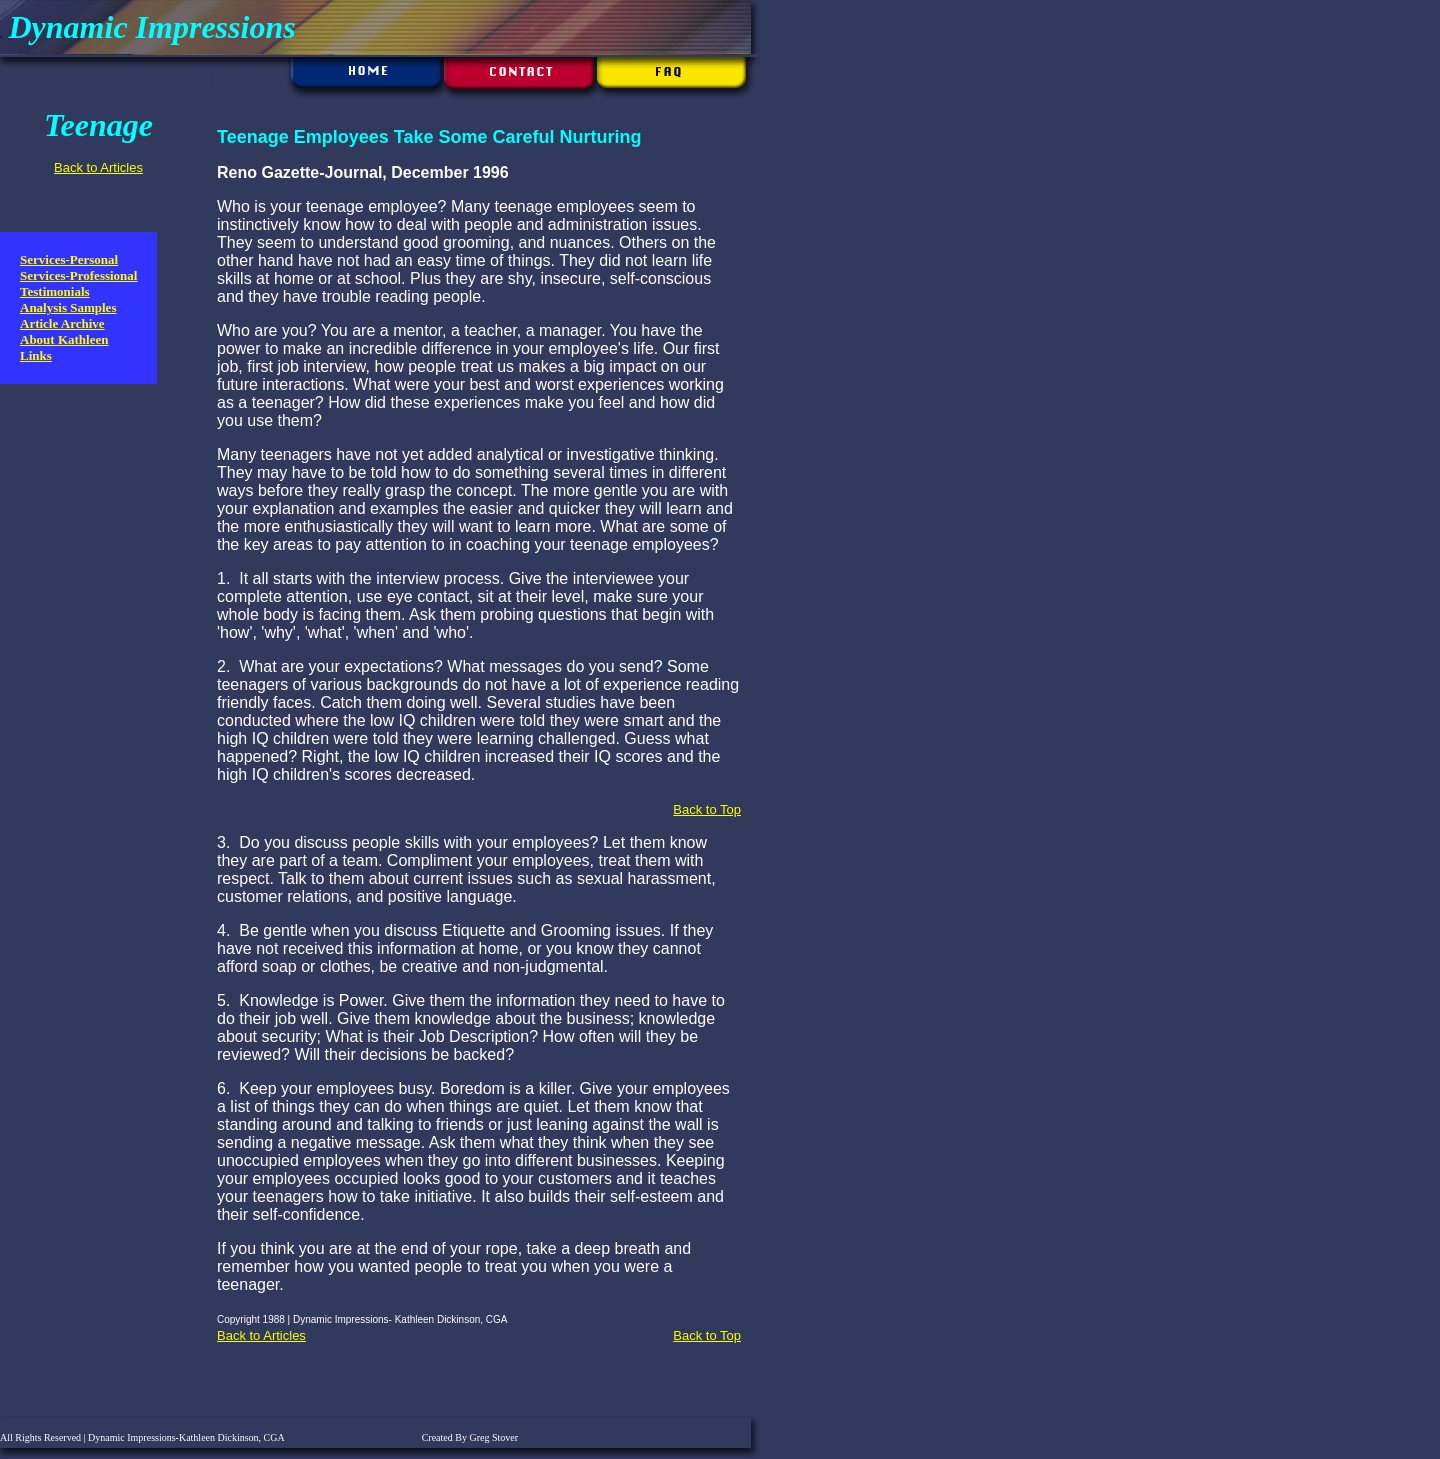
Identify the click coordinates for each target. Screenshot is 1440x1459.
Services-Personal (69, 259)
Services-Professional (78, 275)
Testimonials (55, 291)
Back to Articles (98, 167)
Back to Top (707, 809)
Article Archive (62, 323)
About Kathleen (64, 339)
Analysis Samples (68, 307)
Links (36, 355)
